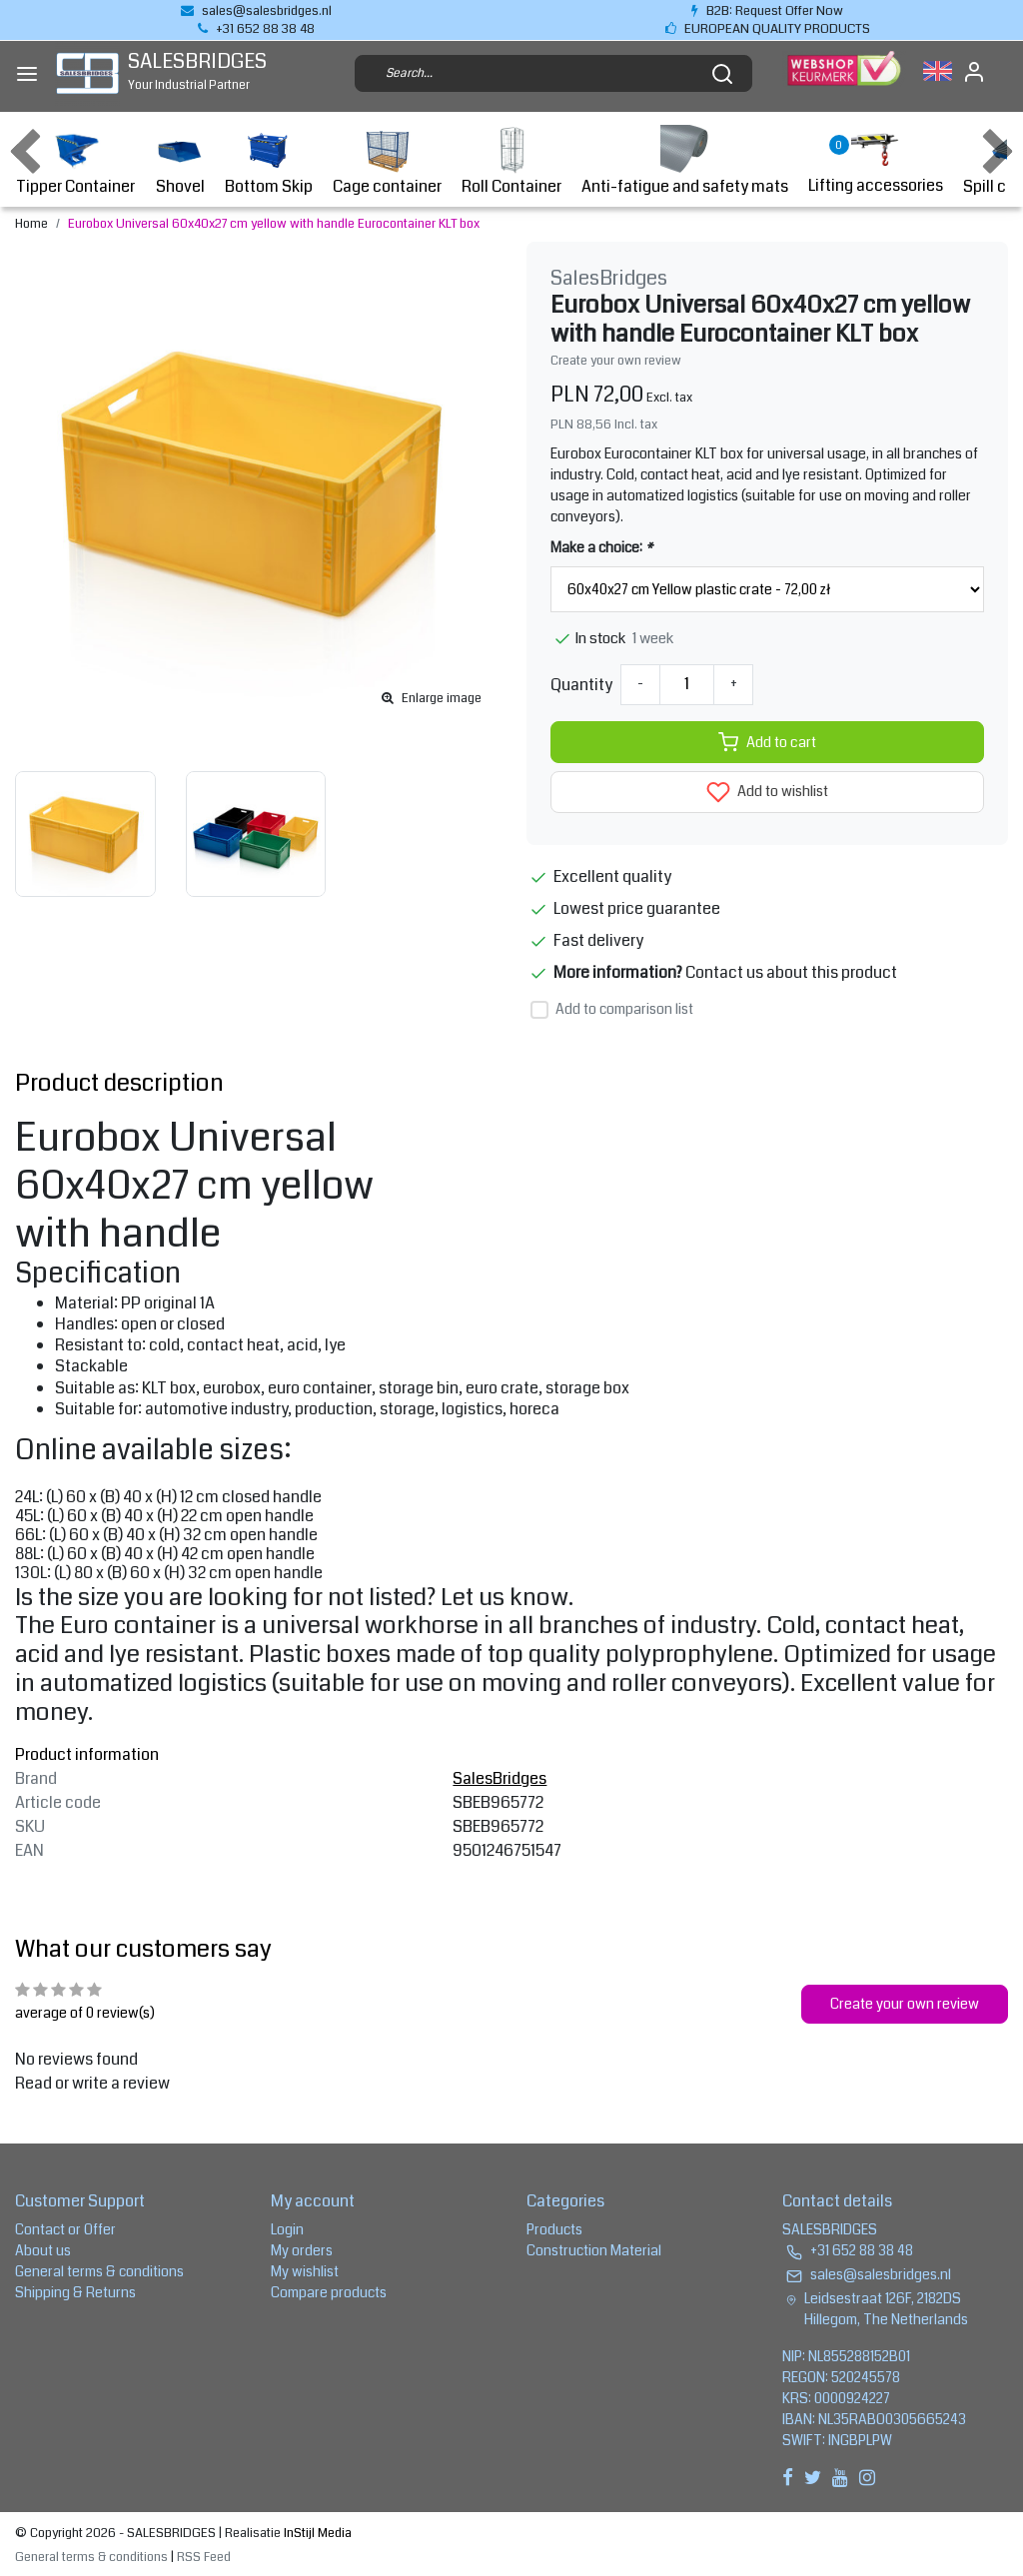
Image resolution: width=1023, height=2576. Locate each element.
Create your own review (615, 361)
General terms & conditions (99, 2271)
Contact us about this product (791, 972)
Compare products (329, 2292)
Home (31, 224)
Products (554, 2229)
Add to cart (767, 742)
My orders (302, 2250)
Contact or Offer (65, 2229)
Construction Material (593, 2250)
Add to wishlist (767, 792)
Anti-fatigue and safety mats (684, 161)
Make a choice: (601, 547)
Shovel (180, 161)
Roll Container (511, 161)
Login (287, 2229)
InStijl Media (316, 2533)
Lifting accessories (875, 161)
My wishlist (305, 2271)
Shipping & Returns (75, 2292)
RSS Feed (204, 2557)
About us (43, 2250)
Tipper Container (75, 161)
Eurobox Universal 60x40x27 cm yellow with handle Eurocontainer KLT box (274, 224)
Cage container (387, 161)
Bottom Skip (269, 161)
